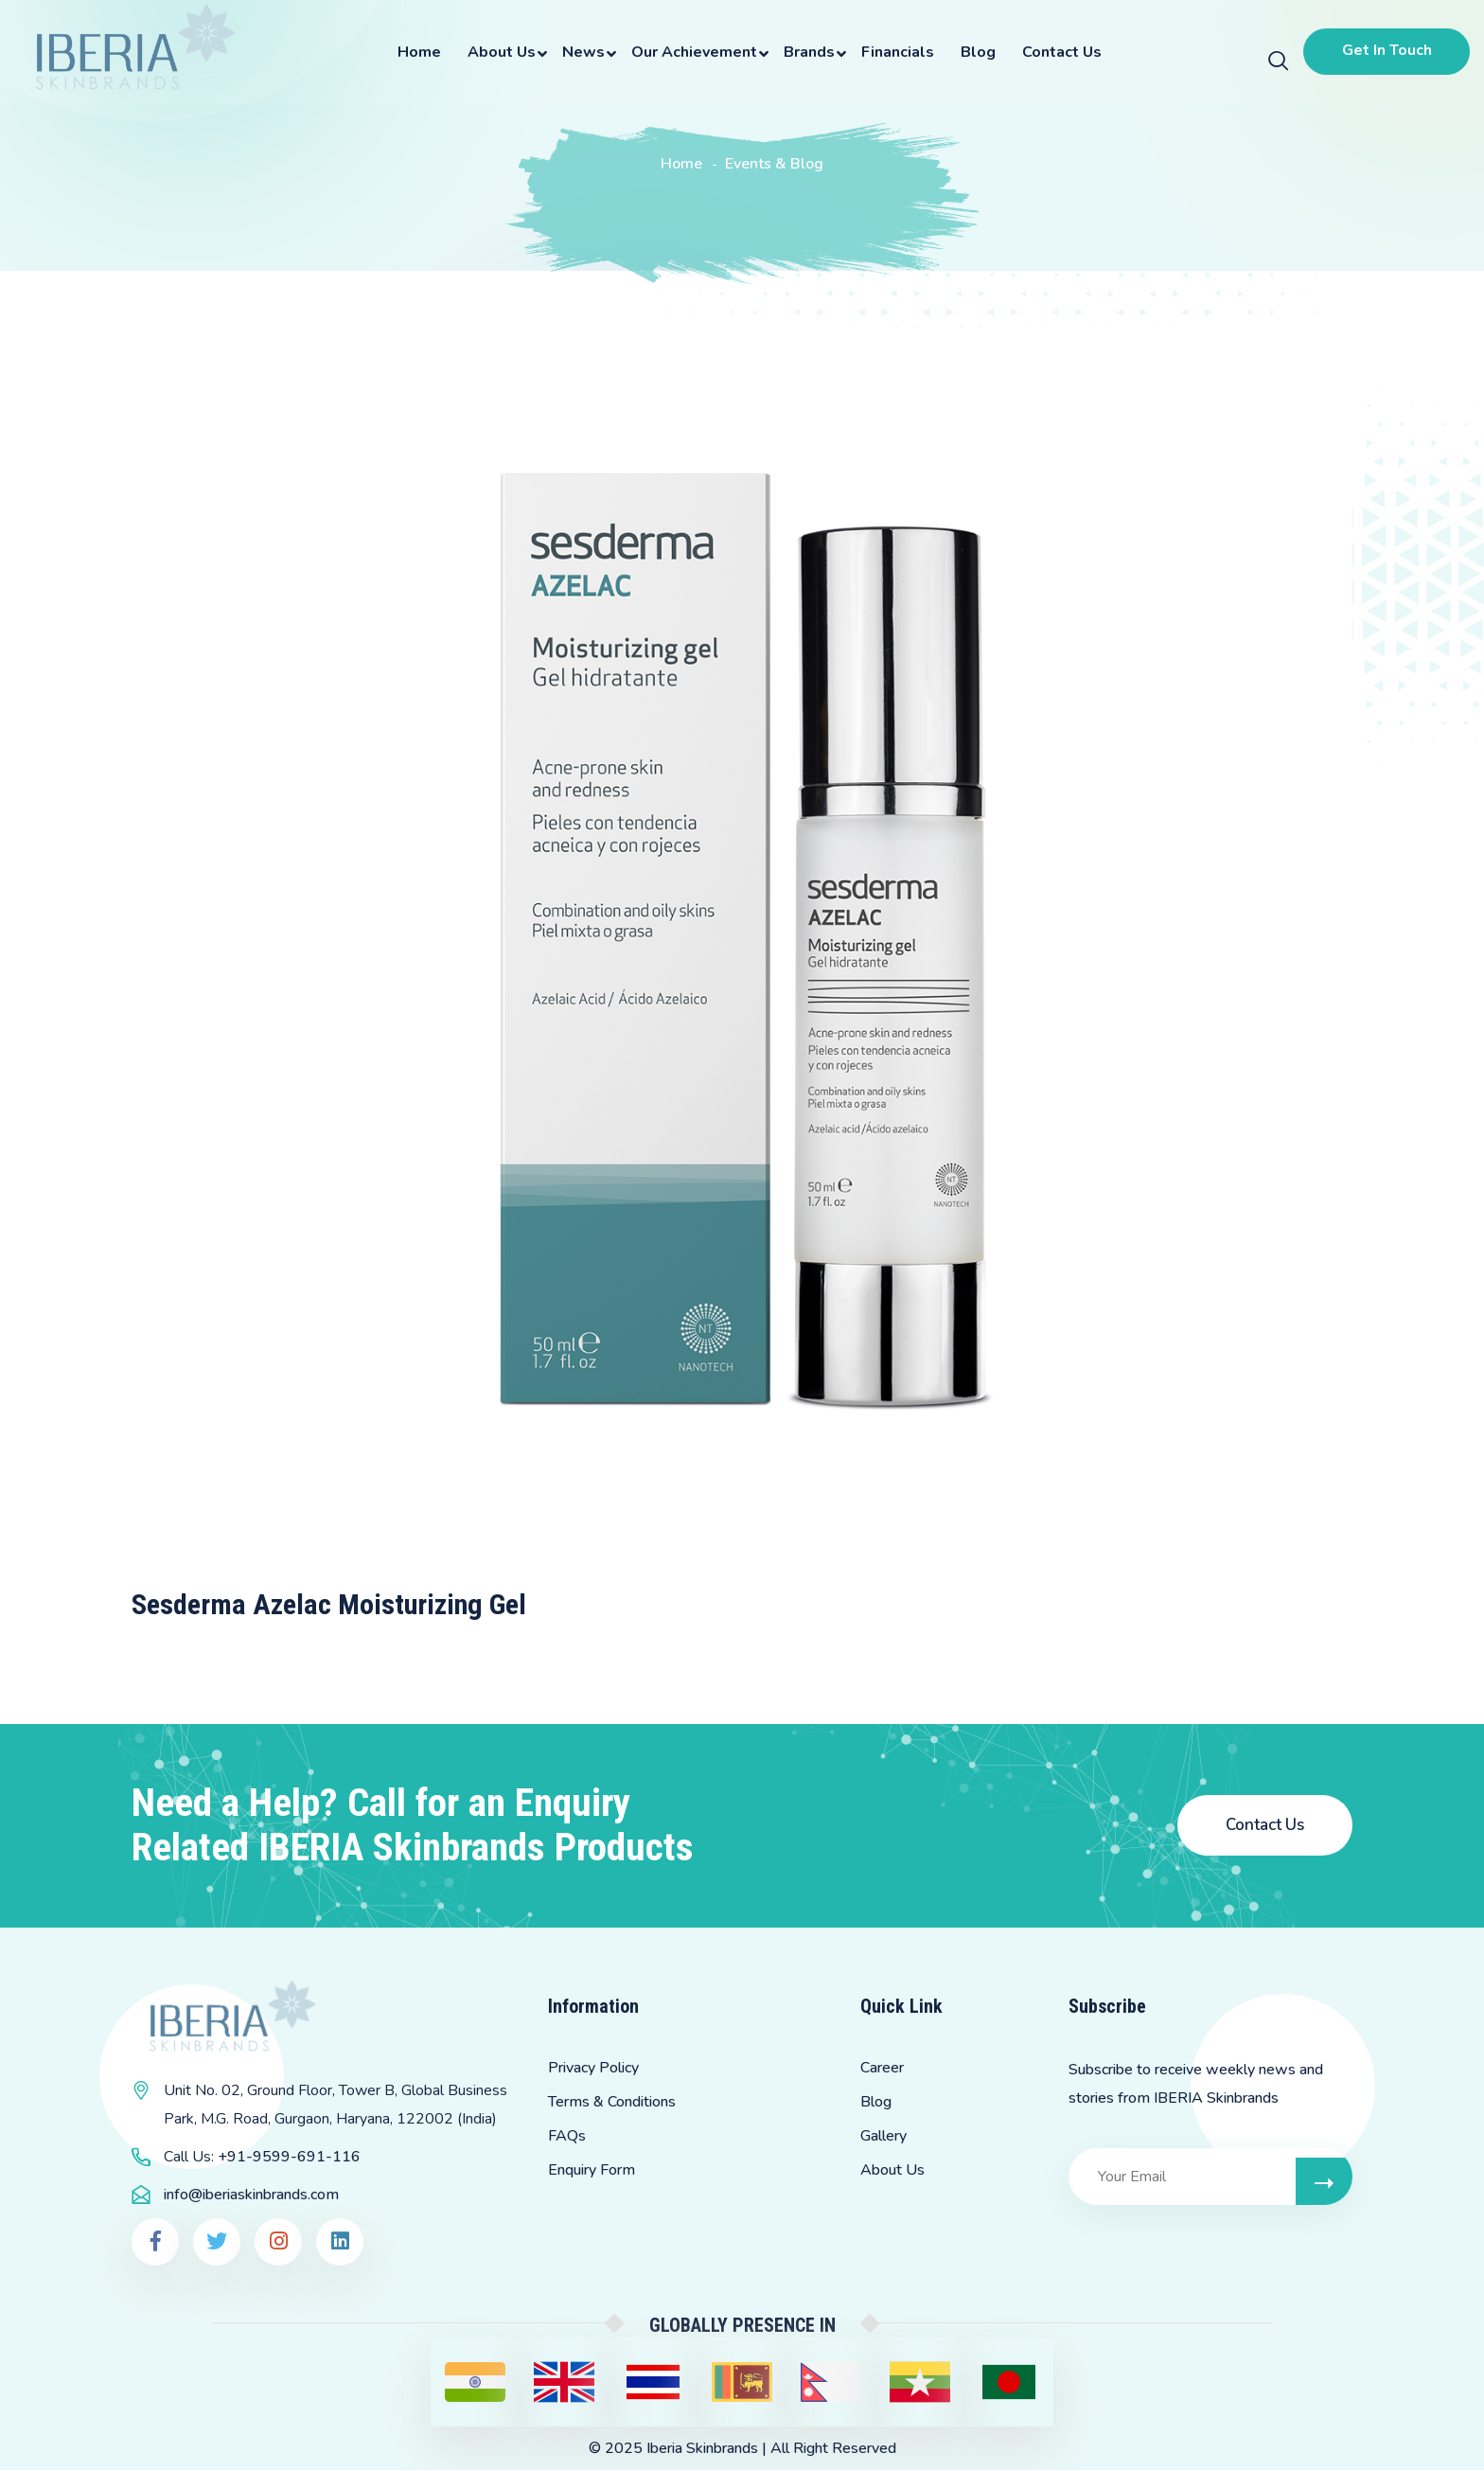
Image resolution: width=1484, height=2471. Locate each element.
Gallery (883, 2136)
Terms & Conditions (612, 2102)
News (580, 52)
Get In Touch (1384, 50)
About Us (499, 52)
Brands (806, 52)
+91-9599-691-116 (289, 2157)
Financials (894, 52)
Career (882, 2068)
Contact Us (1059, 52)
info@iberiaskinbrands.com (251, 2195)
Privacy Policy (593, 2068)
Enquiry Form (591, 2170)
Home (416, 52)
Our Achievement (691, 52)
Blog (975, 52)
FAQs (567, 2136)
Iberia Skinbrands (702, 2449)
